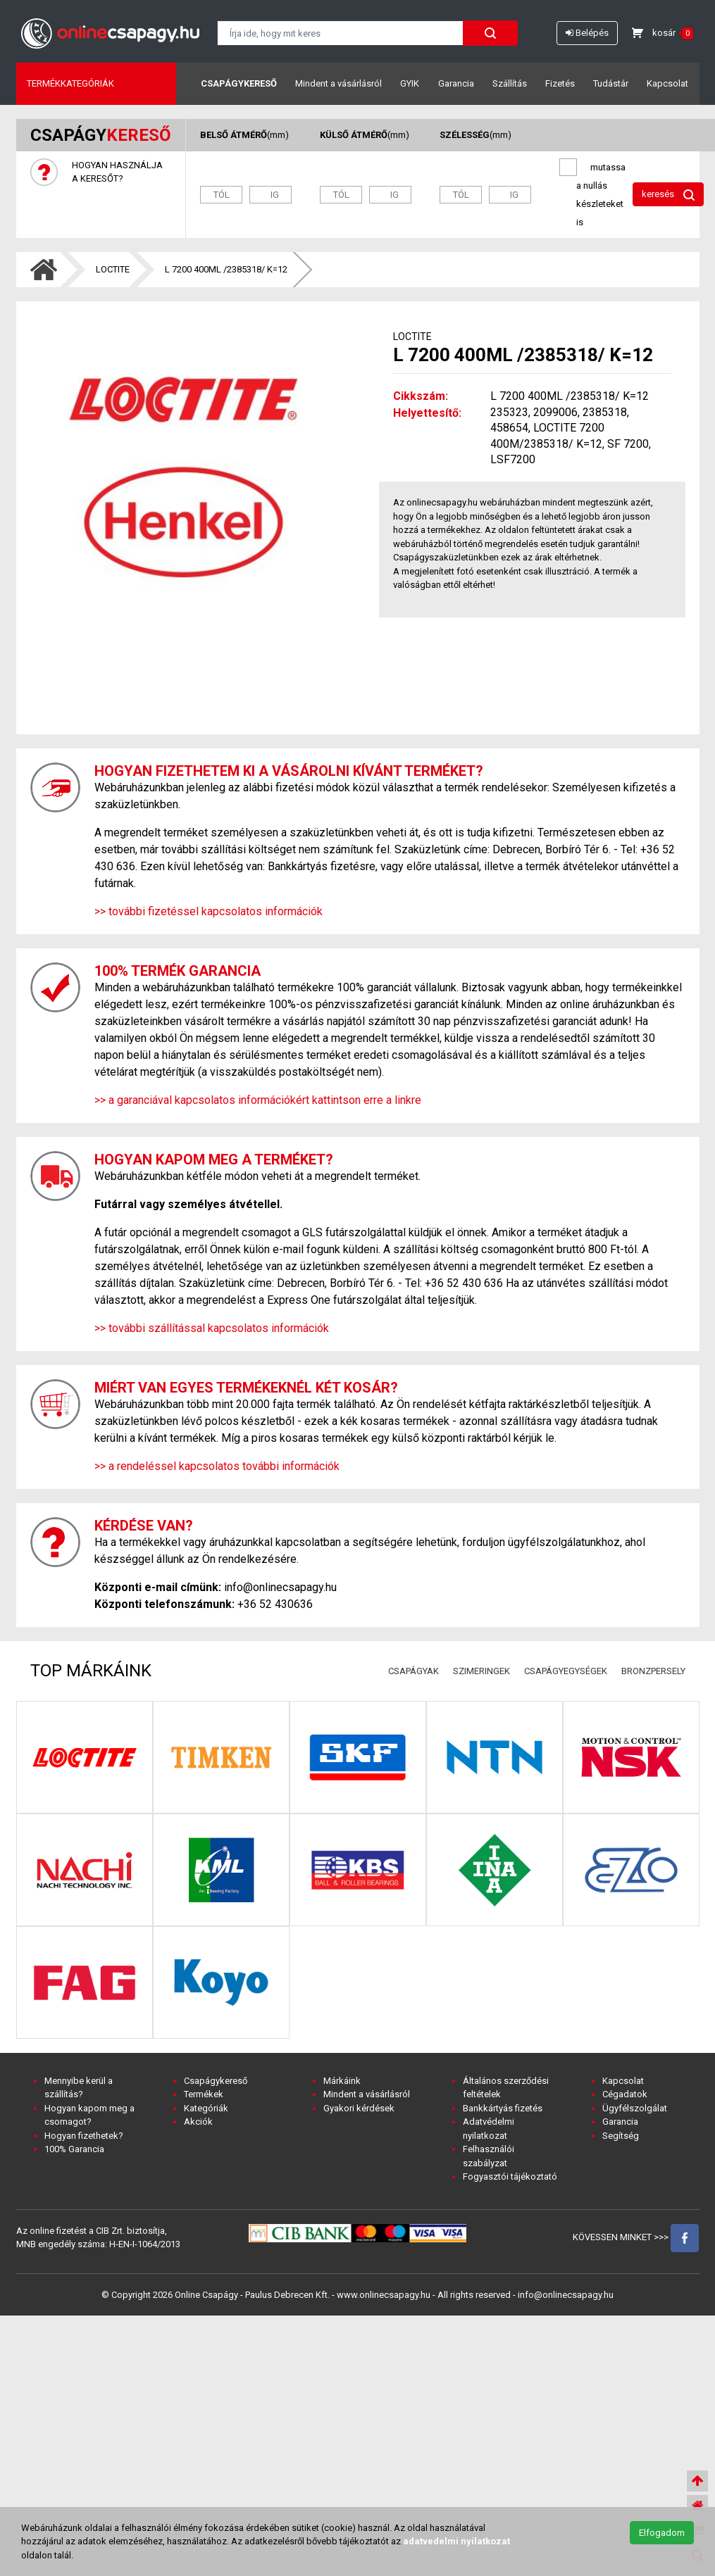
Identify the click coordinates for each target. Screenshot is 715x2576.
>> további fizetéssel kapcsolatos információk (208, 911)
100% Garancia (74, 2149)
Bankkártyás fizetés (502, 2108)
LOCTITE (113, 269)
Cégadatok (624, 2094)
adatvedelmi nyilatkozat (456, 2541)
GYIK (409, 83)
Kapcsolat (667, 83)
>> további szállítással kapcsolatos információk (211, 1328)
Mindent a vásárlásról (338, 83)
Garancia (456, 83)
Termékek (203, 2094)
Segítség (620, 2135)
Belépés (587, 32)
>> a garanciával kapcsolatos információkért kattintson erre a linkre (257, 1100)
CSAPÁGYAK (413, 1671)
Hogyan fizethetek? (83, 2135)
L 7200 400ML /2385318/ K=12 (226, 269)
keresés (668, 195)
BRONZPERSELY (653, 1671)
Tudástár (610, 83)
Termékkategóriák (70, 83)
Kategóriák (206, 2108)
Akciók (198, 2121)
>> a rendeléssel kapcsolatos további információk (217, 1466)
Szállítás (509, 83)
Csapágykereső (239, 83)
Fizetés (560, 83)
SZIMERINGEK (481, 1671)
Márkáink (342, 2080)
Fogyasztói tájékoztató (510, 2176)
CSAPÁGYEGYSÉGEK (565, 1671)
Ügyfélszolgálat (634, 2108)
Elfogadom (662, 2532)
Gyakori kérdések (358, 2108)
